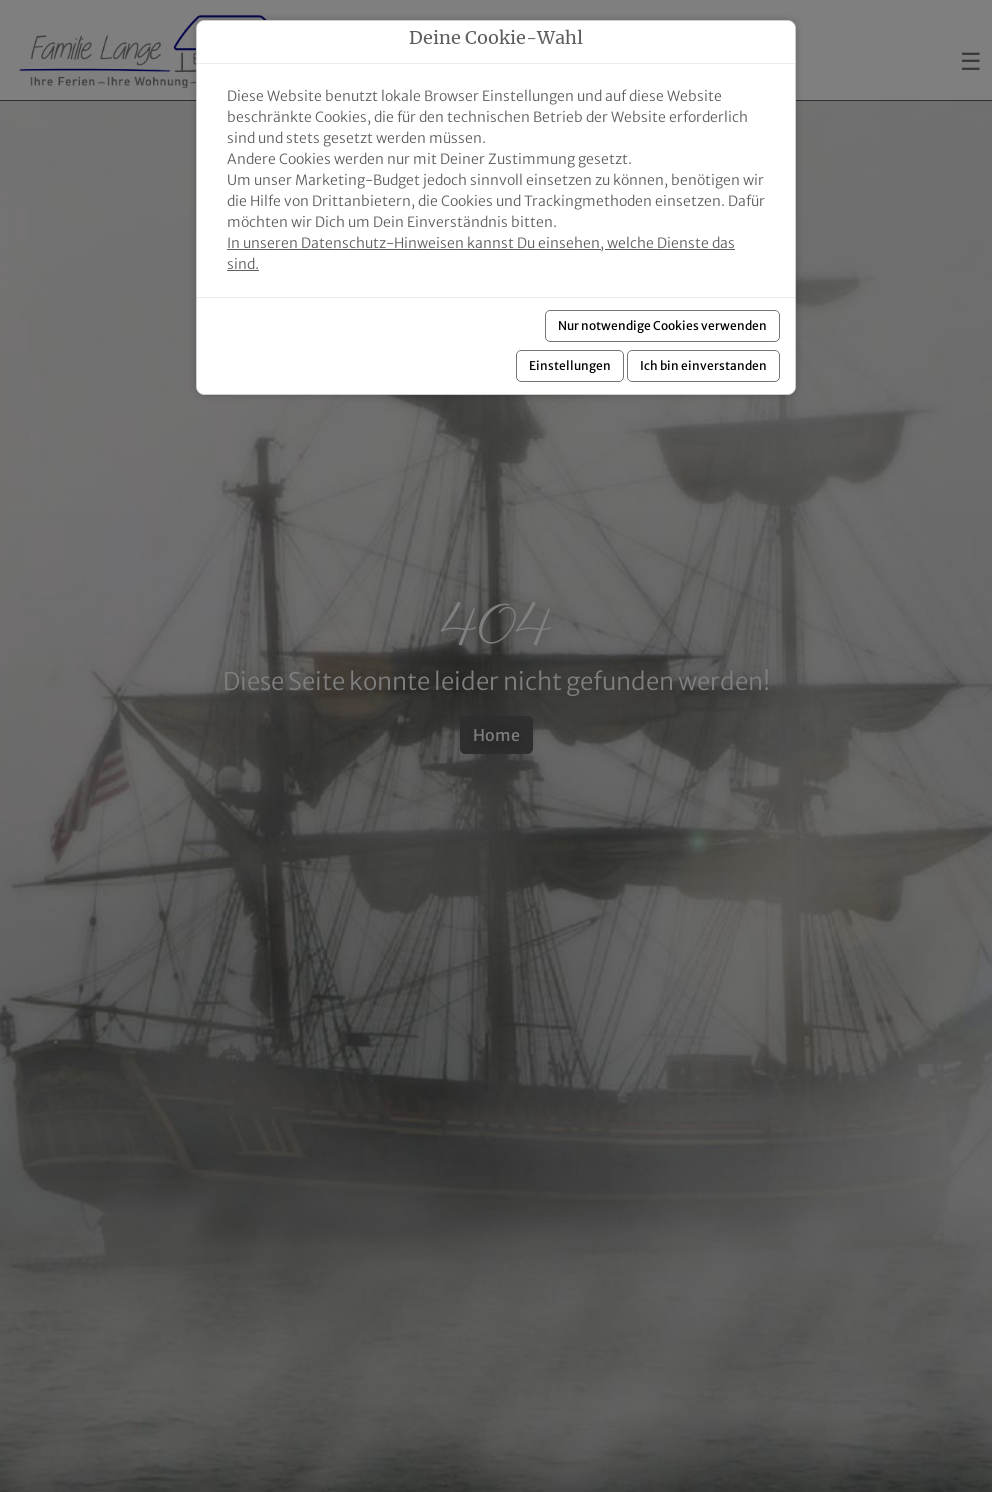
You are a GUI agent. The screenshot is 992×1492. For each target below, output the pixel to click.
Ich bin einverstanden (703, 365)
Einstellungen (570, 365)
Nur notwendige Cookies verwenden (662, 325)
